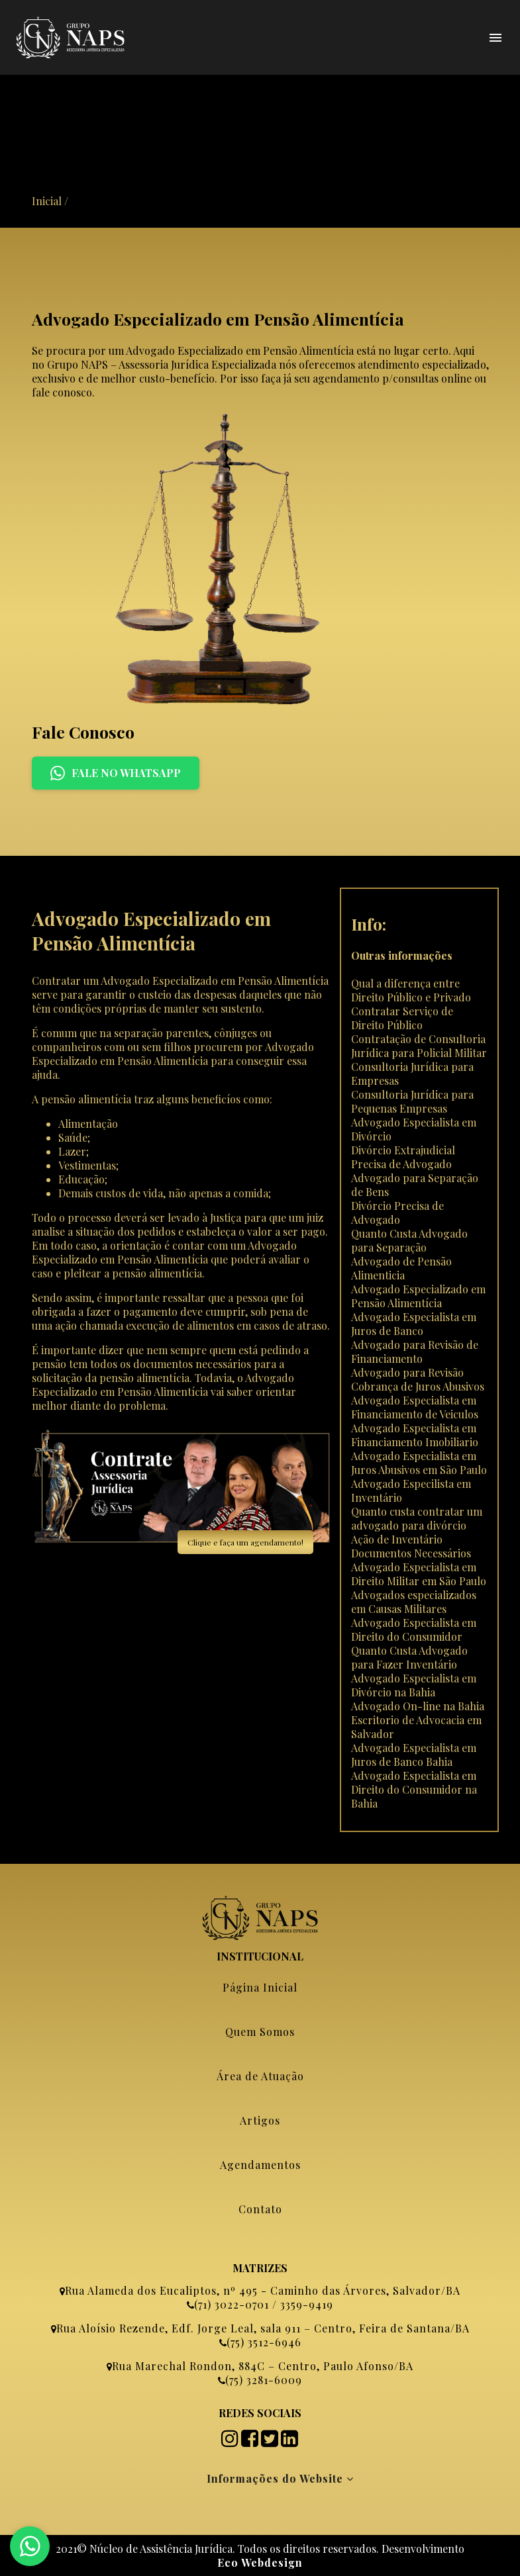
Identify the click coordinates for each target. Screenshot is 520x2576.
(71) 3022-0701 (231, 2304)
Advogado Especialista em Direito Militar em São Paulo (418, 1574)
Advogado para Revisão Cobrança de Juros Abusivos (417, 1379)
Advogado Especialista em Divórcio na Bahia (413, 1685)
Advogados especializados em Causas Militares (413, 1602)
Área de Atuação (260, 2076)
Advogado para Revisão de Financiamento (414, 1351)
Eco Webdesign (260, 2562)
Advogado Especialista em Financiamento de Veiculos (414, 1407)
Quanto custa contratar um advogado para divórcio (416, 1518)
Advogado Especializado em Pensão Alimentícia (418, 1296)
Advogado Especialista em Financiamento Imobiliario (414, 1435)
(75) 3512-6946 (264, 2342)
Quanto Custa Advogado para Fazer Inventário (409, 1657)
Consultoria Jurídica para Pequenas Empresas (412, 1101)
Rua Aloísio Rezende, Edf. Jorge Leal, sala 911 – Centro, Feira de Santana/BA (263, 2328)
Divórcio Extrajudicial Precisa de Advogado (403, 1157)
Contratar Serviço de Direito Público (402, 1018)
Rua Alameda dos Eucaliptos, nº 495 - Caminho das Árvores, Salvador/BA (262, 2290)
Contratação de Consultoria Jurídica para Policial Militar (419, 1046)
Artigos (260, 2120)
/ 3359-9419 (301, 2304)
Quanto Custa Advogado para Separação (409, 1240)
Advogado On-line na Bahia (417, 1706)
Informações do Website (280, 2478)
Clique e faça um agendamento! (245, 1542)
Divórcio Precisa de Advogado (397, 1212)
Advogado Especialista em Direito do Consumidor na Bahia (414, 1789)
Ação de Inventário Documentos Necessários (411, 1546)
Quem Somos (260, 2032)
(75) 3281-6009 (263, 2380)
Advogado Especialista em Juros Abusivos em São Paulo (419, 1463)
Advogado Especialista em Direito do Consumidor (413, 1629)
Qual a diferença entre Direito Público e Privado (411, 990)
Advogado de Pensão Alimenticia (401, 1268)
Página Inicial (260, 1987)
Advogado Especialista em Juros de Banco (413, 1324)
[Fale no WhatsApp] (30, 2546)
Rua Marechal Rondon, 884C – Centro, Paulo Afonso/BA (262, 2366)
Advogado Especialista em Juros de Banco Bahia (413, 1755)
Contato (260, 2209)
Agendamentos (260, 2165)
